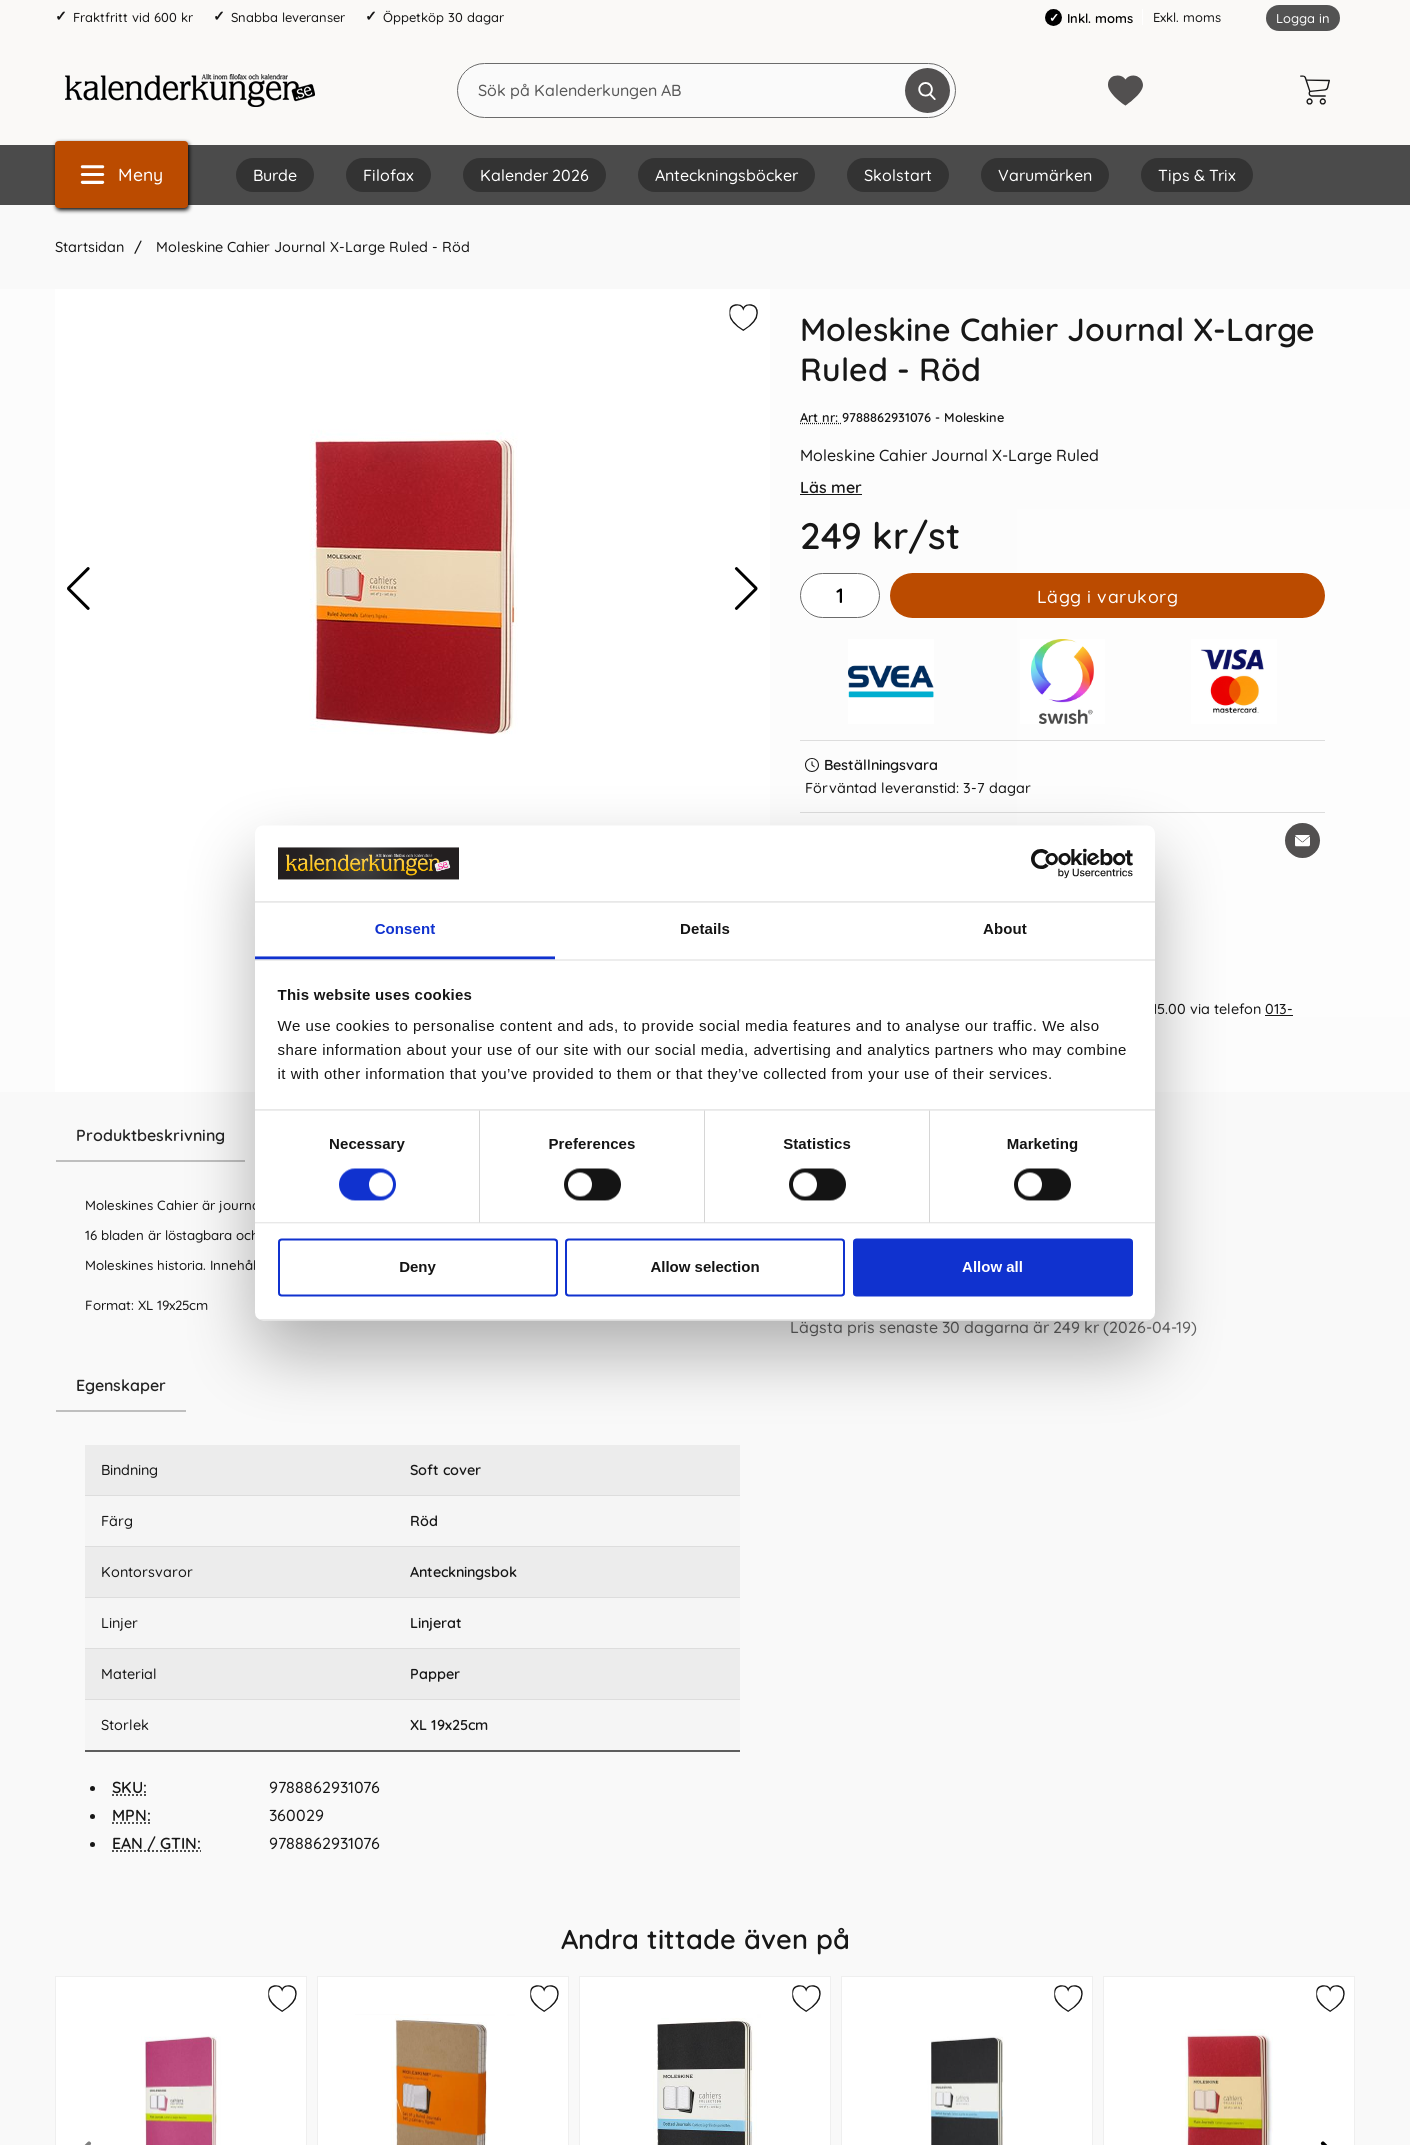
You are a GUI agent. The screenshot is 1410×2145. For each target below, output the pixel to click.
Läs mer (831, 487)
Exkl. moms (1187, 17)
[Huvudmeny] (121, 174)
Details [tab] (705, 929)
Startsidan (89, 247)
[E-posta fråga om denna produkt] (1302, 840)
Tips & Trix (1197, 175)
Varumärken (1045, 175)
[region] (412, 1386)
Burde (275, 175)
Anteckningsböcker (726, 175)
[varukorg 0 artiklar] (1320, 90)
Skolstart (898, 175)
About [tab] (1005, 929)
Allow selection (704, 1267)
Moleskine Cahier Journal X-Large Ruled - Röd (311, 247)
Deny (417, 1267)
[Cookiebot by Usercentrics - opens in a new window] (1045, 863)
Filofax (388, 175)
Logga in (1303, 18)
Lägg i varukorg (1108, 596)
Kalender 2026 (534, 175)
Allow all (992, 1267)
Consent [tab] (405, 929)
